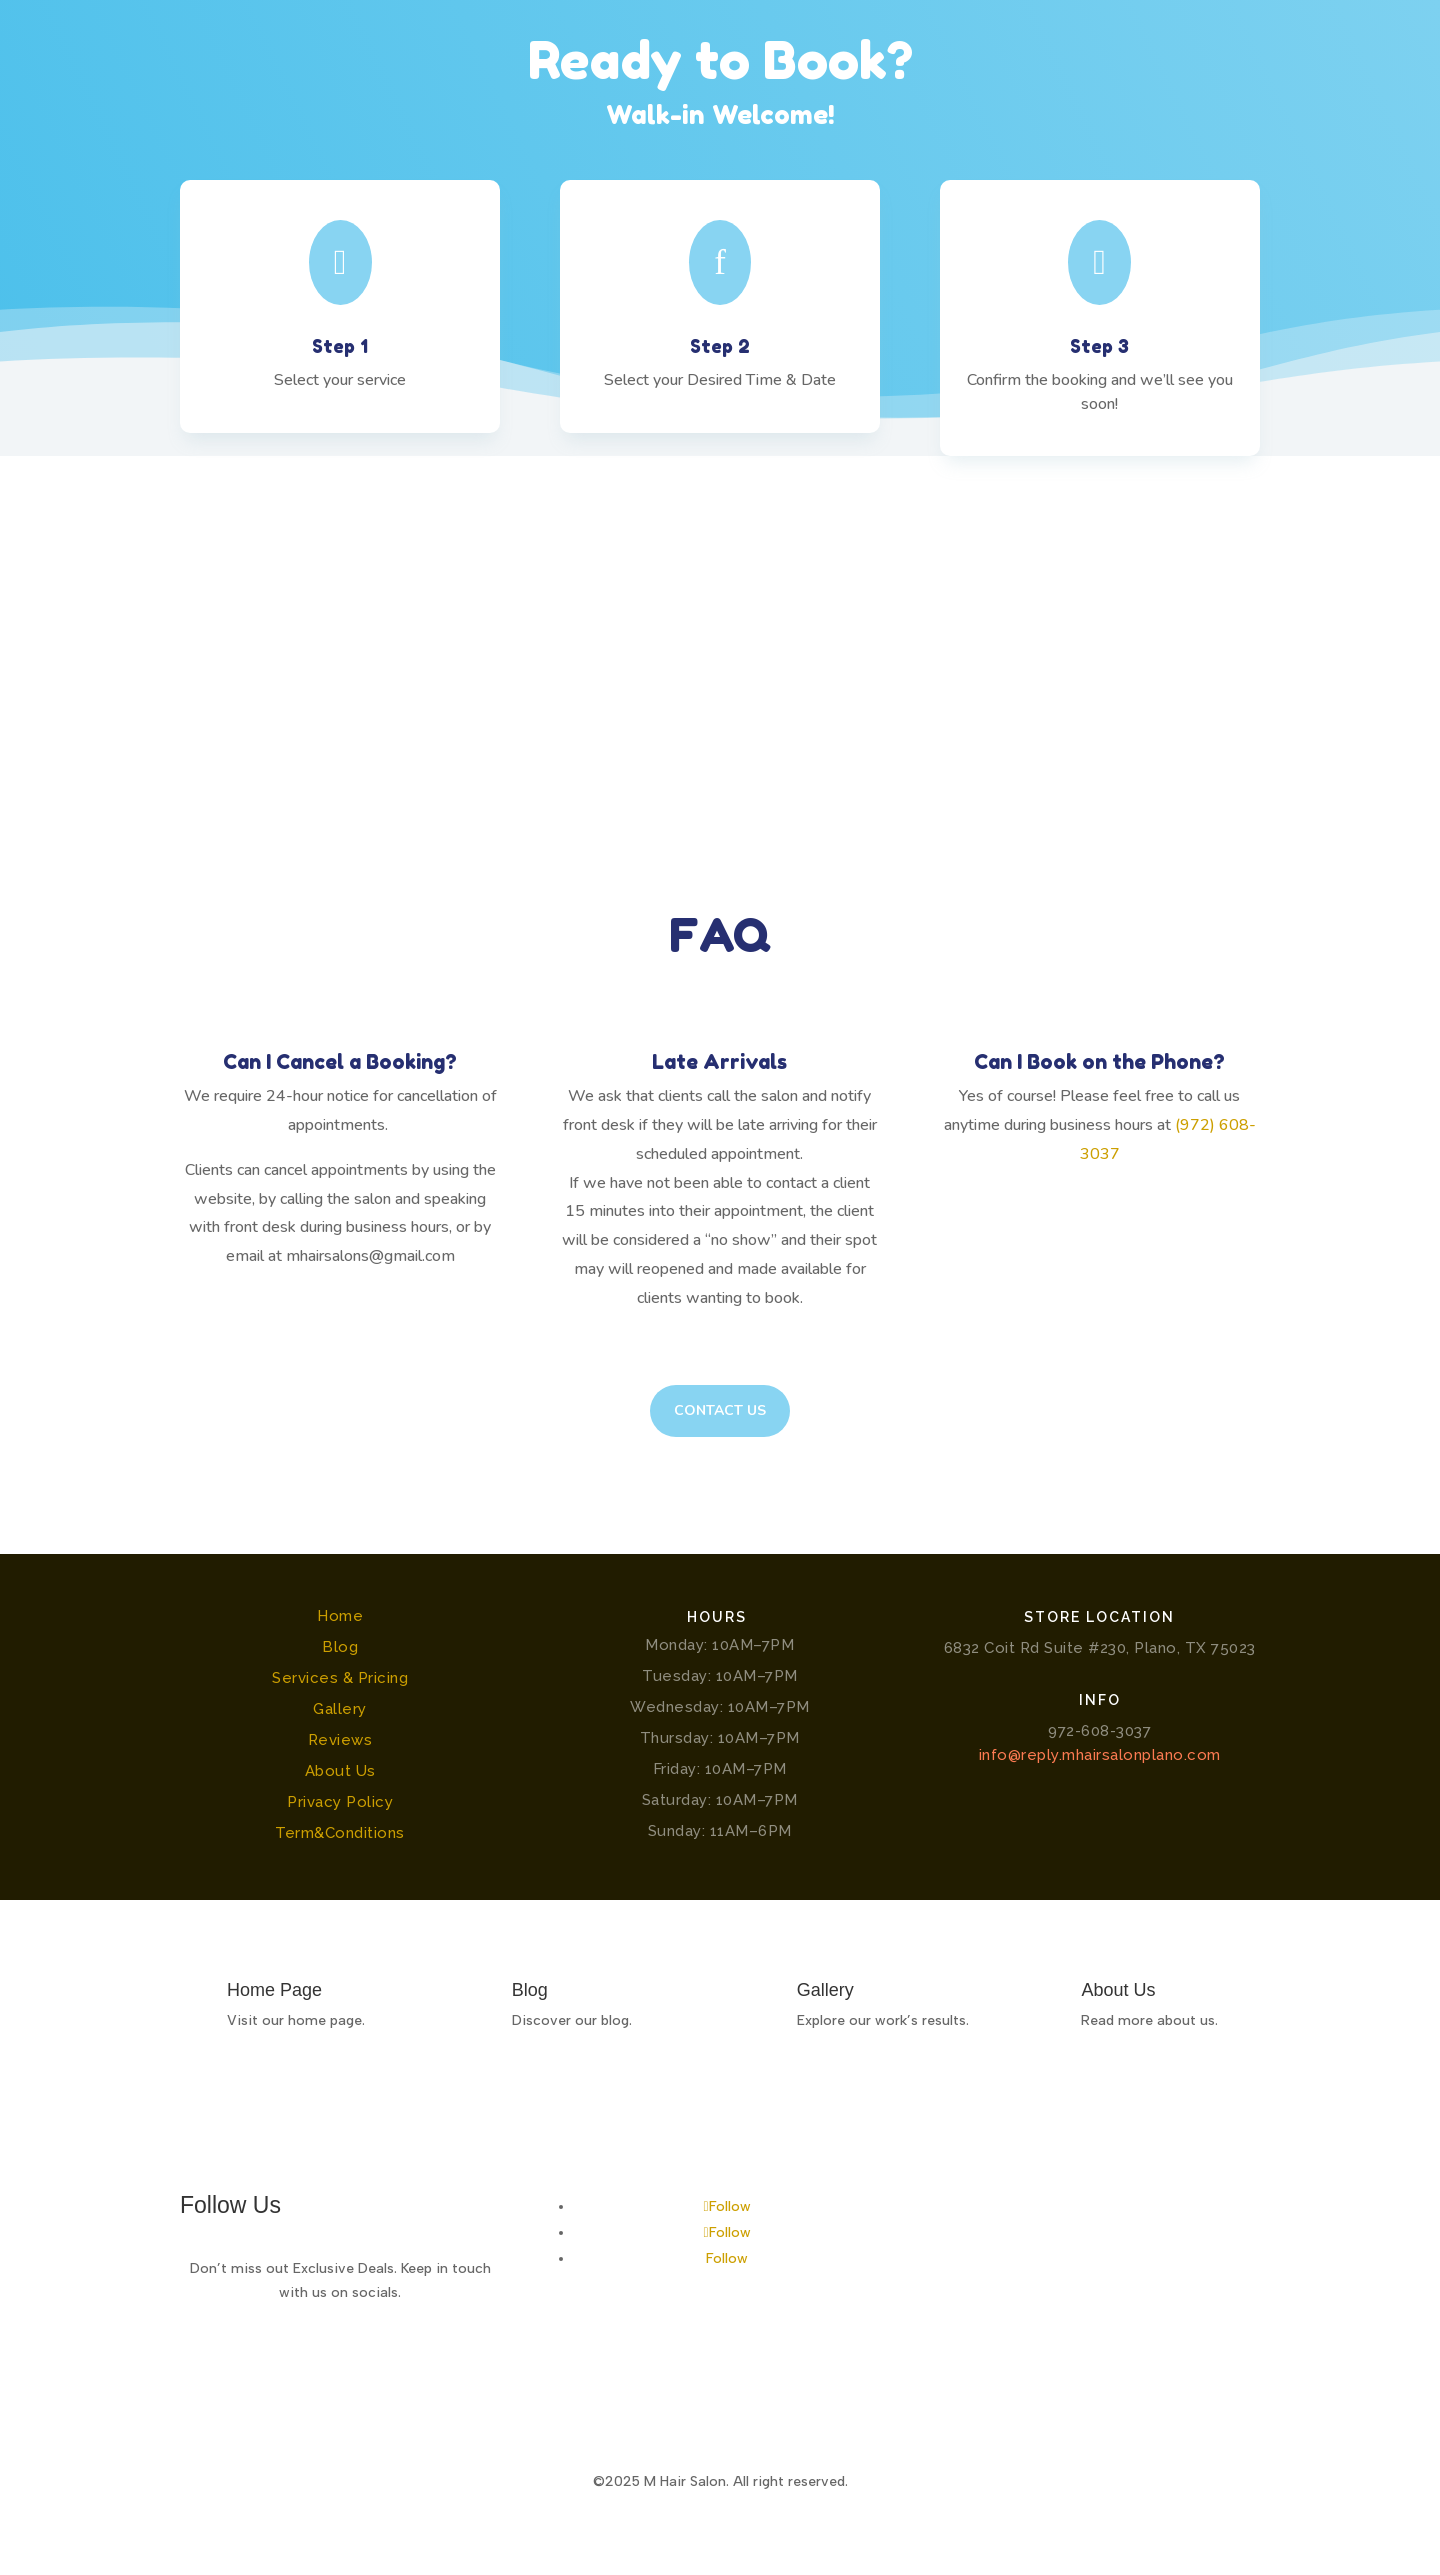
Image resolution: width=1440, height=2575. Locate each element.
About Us (340, 1771)
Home (340, 1616)
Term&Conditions (340, 1833)
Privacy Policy (340, 1802)
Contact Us (720, 1410)
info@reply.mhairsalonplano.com (1100, 1755)
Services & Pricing (340, 1678)
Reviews (340, 1740)
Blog (340, 1647)
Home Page (274, 1990)
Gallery (340, 1709)
